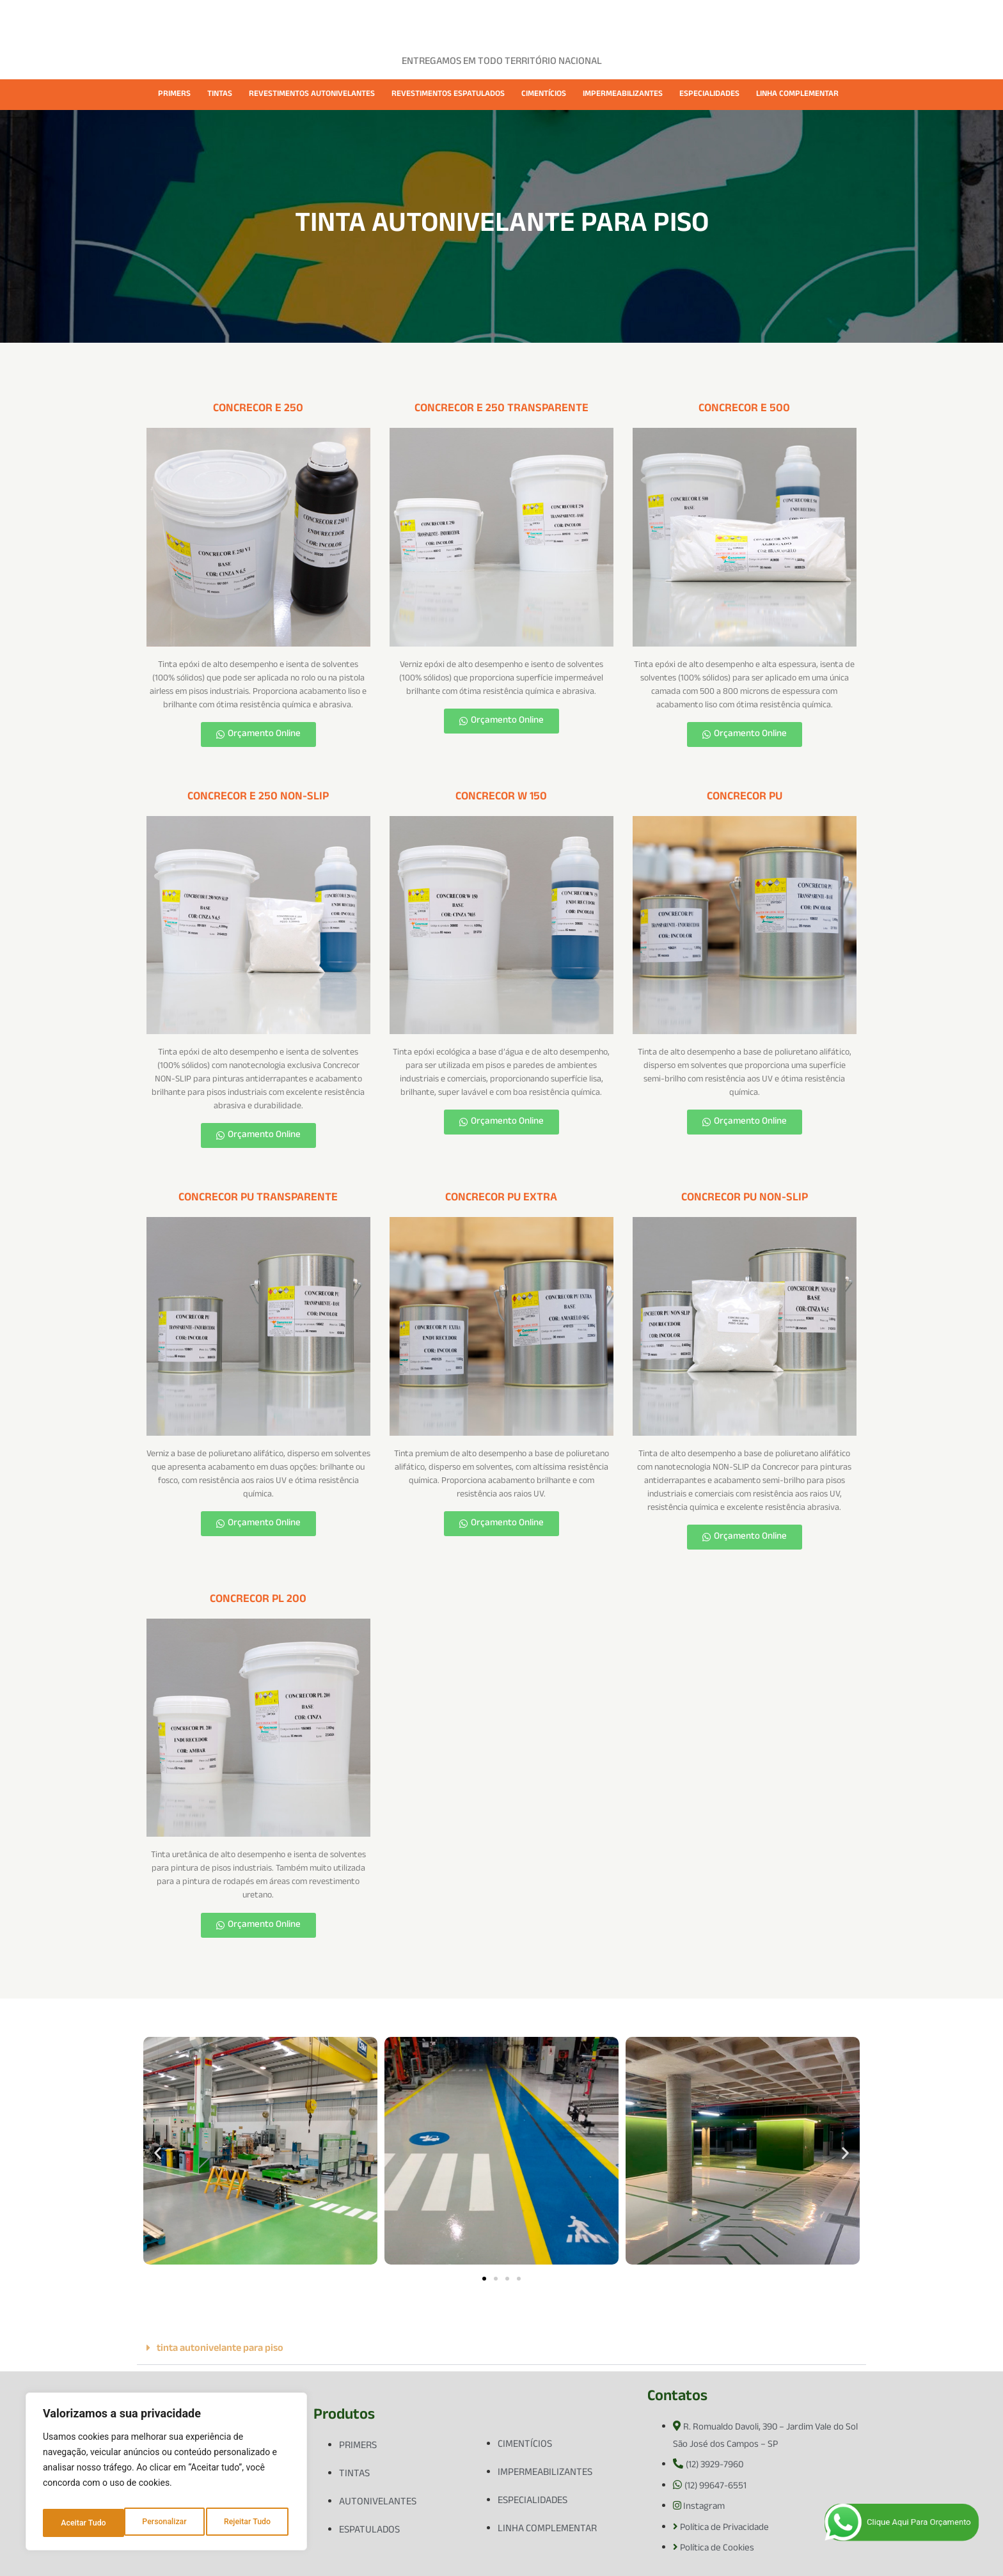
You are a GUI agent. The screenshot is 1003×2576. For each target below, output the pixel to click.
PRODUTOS (412, 20)
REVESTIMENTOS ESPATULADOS (448, 95)
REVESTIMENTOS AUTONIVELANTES (312, 95)
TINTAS (219, 95)
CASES (470, 20)
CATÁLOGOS (625, 20)
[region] (166, 2475)
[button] (158, 2153)
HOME (293, 20)
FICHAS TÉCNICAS (542, 20)
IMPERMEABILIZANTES (623, 95)
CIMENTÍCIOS (543, 95)
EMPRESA (346, 20)
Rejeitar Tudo (166, 2523)
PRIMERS (174, 95)
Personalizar (82, 2523)
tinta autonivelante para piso (220, 2349)
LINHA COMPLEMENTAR (797, 95)
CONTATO (692, 20)
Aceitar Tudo (250, 2523)
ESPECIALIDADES (709, 95)
